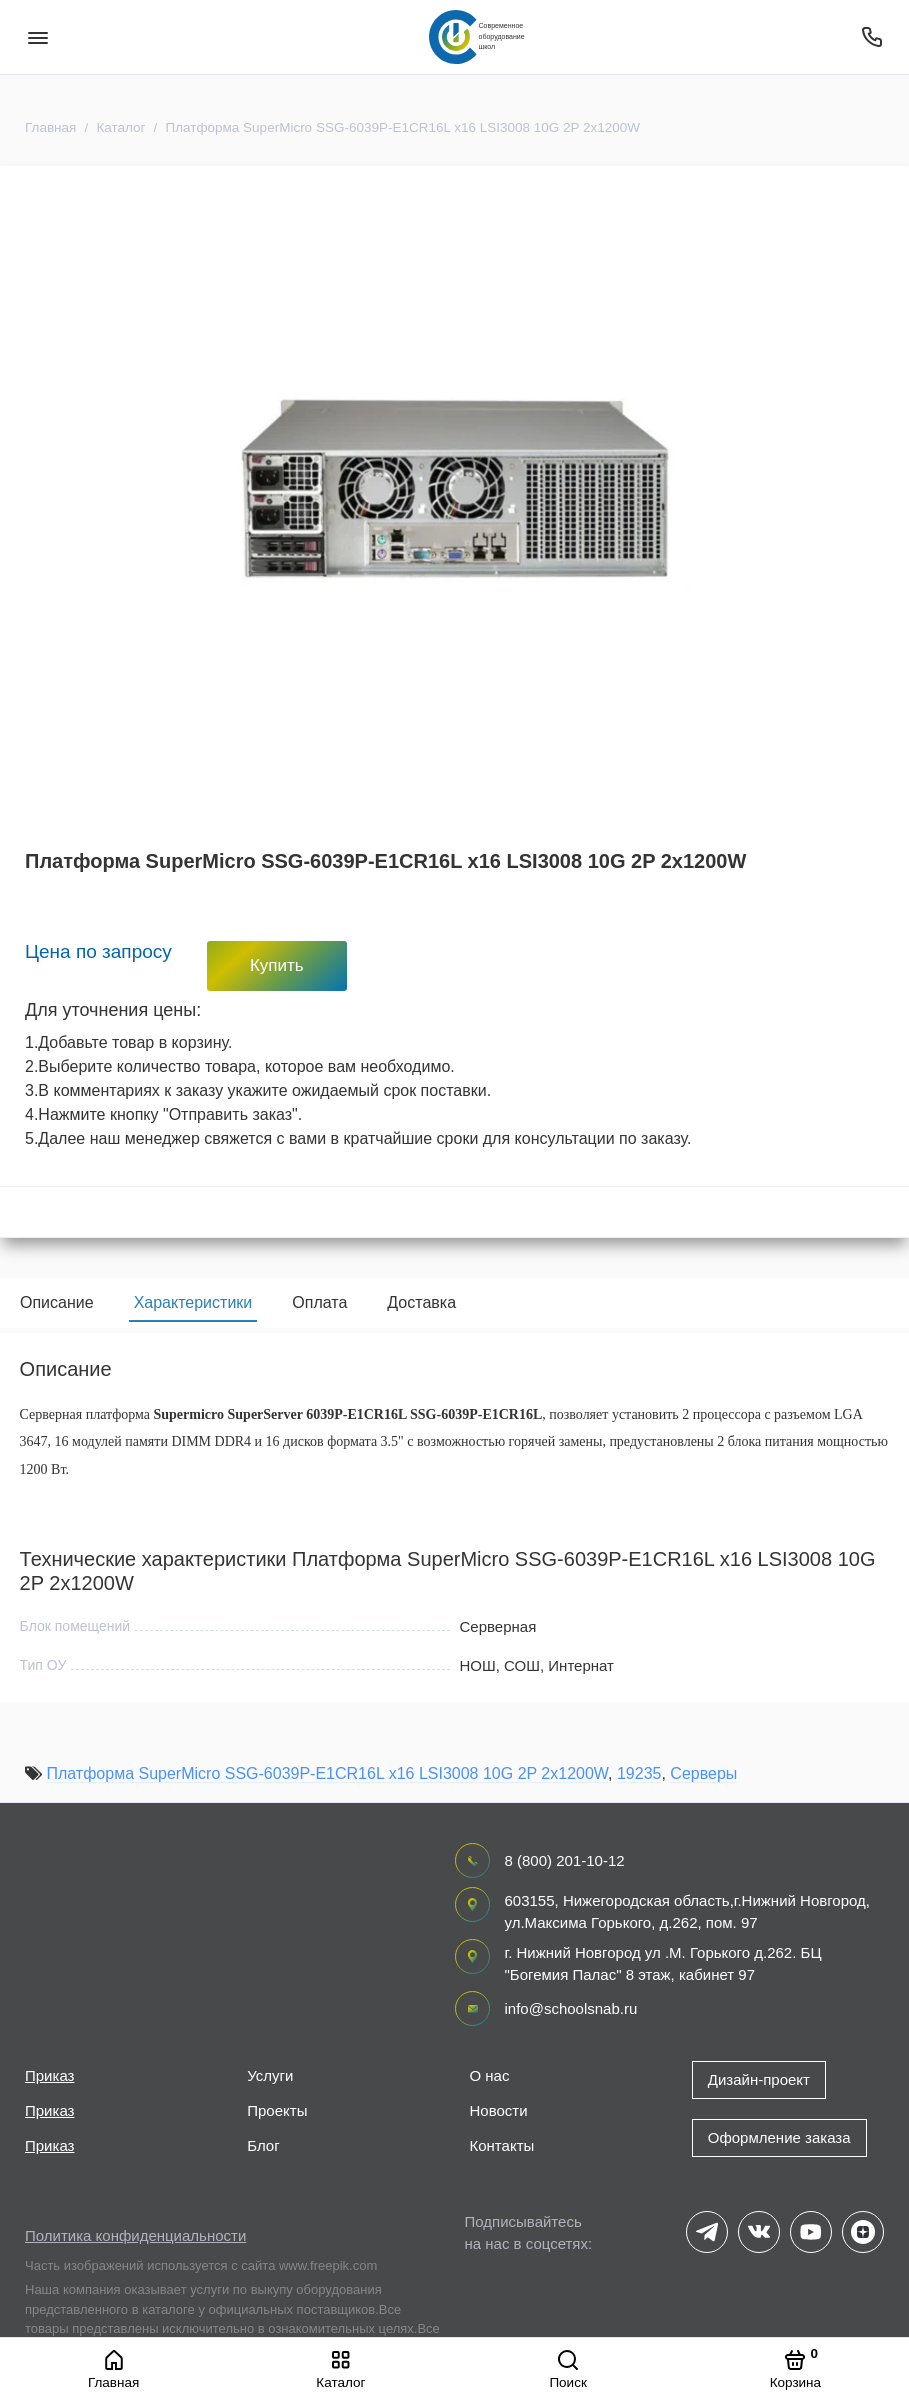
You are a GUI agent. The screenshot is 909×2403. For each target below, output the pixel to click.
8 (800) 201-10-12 (565, 1860)
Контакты (502, 2145)
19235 (639, 1778)
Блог (263, 2145)
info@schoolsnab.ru (571, 2008)
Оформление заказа (779, 2137)
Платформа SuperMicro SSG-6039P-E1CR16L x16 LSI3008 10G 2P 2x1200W (327, 1778)
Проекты (277, 2110)
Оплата (319, 1302)
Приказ (49, 2075)
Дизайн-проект (759, 2079)
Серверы (703, 1778)
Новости (499, 2110)
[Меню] (37, 37)
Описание (57, 1302)
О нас (490, 2075)
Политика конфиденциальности (135, 2235)
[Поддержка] (871, 37)
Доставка (421, 1302)
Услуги (270, 2075)
